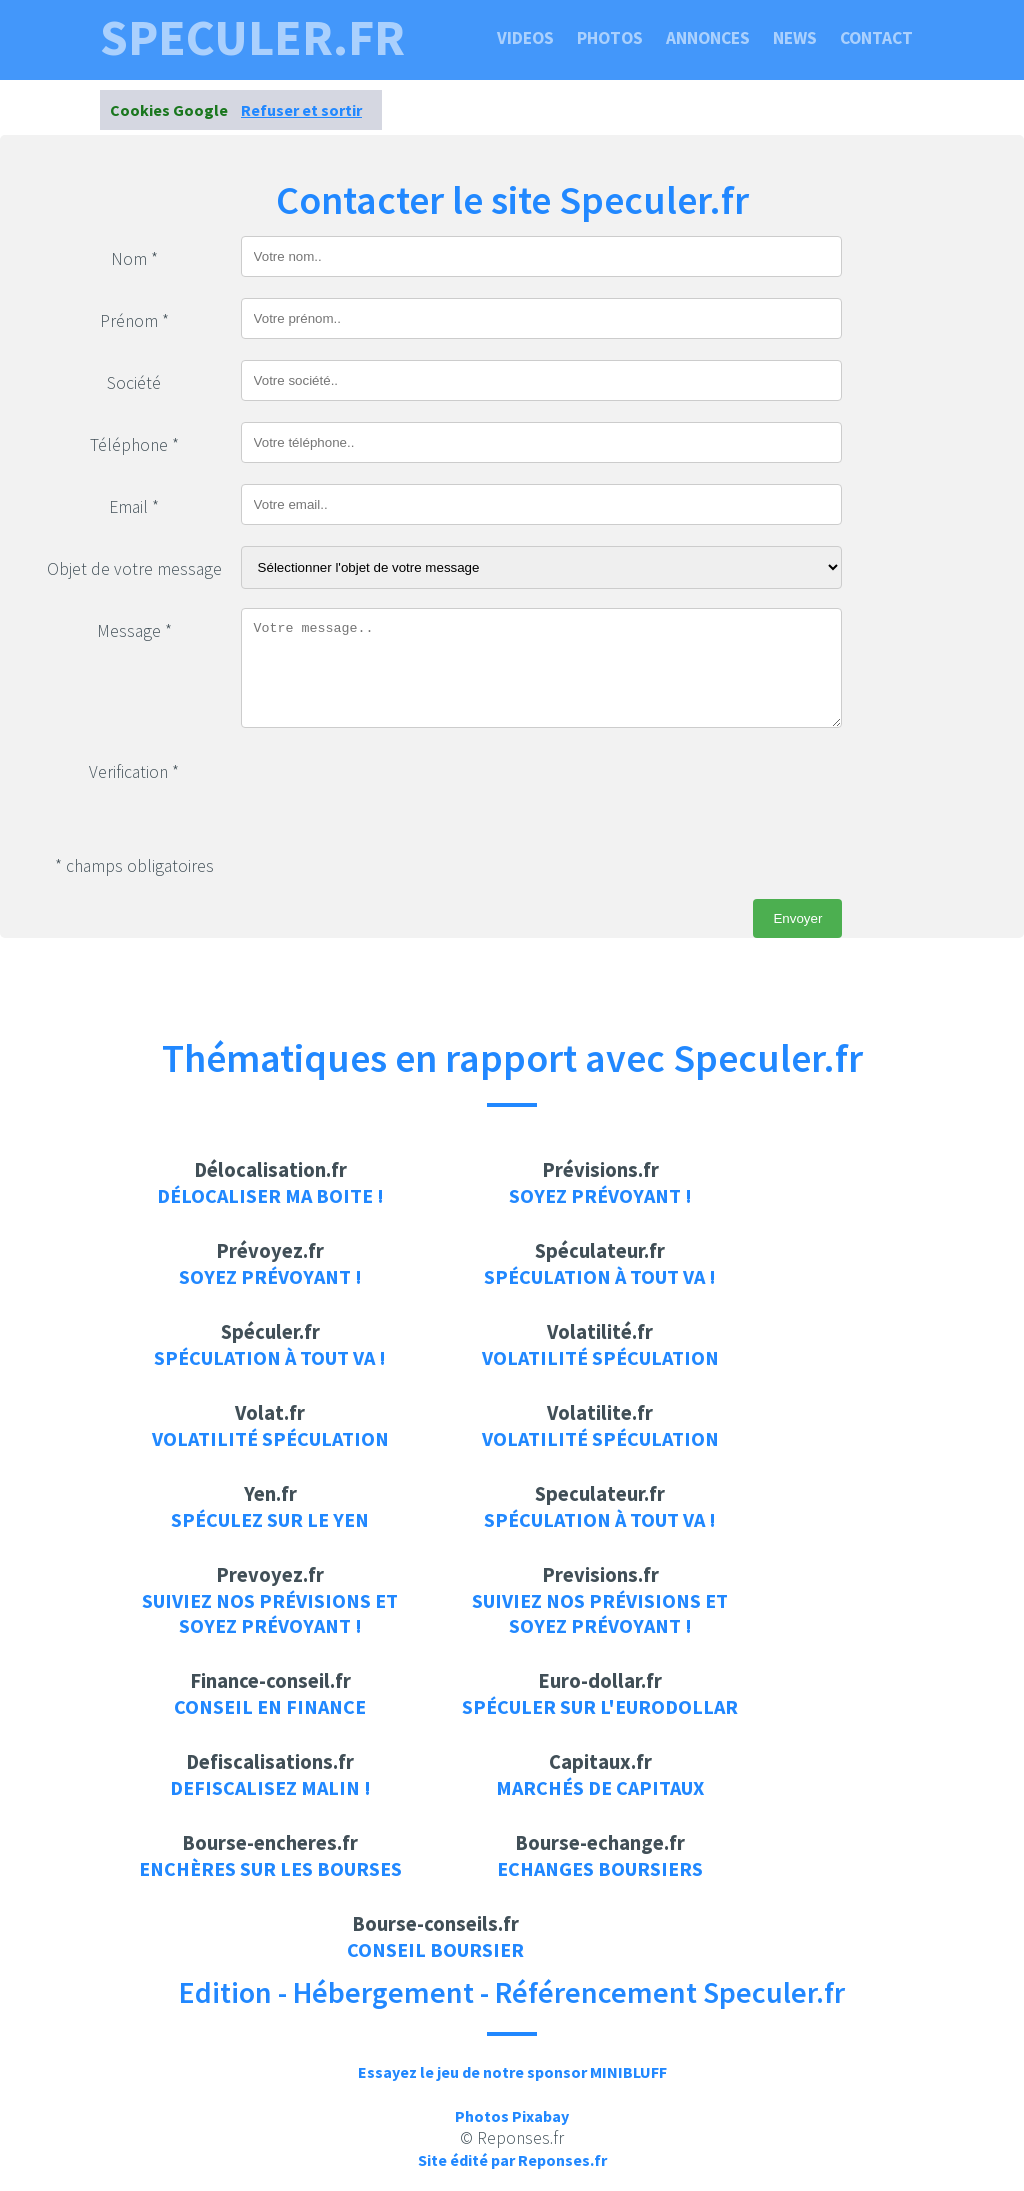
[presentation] (393, 788)
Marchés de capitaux (600, 1787)
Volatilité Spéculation (600, 1357)
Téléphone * (134, 445)
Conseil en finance (270, 1706)
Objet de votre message (134, 569)
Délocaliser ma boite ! (270, 1195)
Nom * (134, 259)
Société (134, 383)
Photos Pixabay (512, 2116)
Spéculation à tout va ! (600, 1276)
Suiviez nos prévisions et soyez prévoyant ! (270, 1613)
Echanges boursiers (600, 1868)
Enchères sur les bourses (270, 1868)
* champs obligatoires (134, 866)
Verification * (134, 772)
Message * (134, 631)
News (795, 38)
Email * (134, 507)
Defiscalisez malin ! (270, 1787)
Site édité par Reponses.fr (512, 2160)
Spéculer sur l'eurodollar (600, 1706)
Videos (525, 38)
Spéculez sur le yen (270, 1519)
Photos (610, 38)
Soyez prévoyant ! (600, 1195)
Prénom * (134, 321)
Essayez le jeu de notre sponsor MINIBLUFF (512, 2072)
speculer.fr (252, 38)
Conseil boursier (435, 1949)
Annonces (708, 38)
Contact (876, 38)
